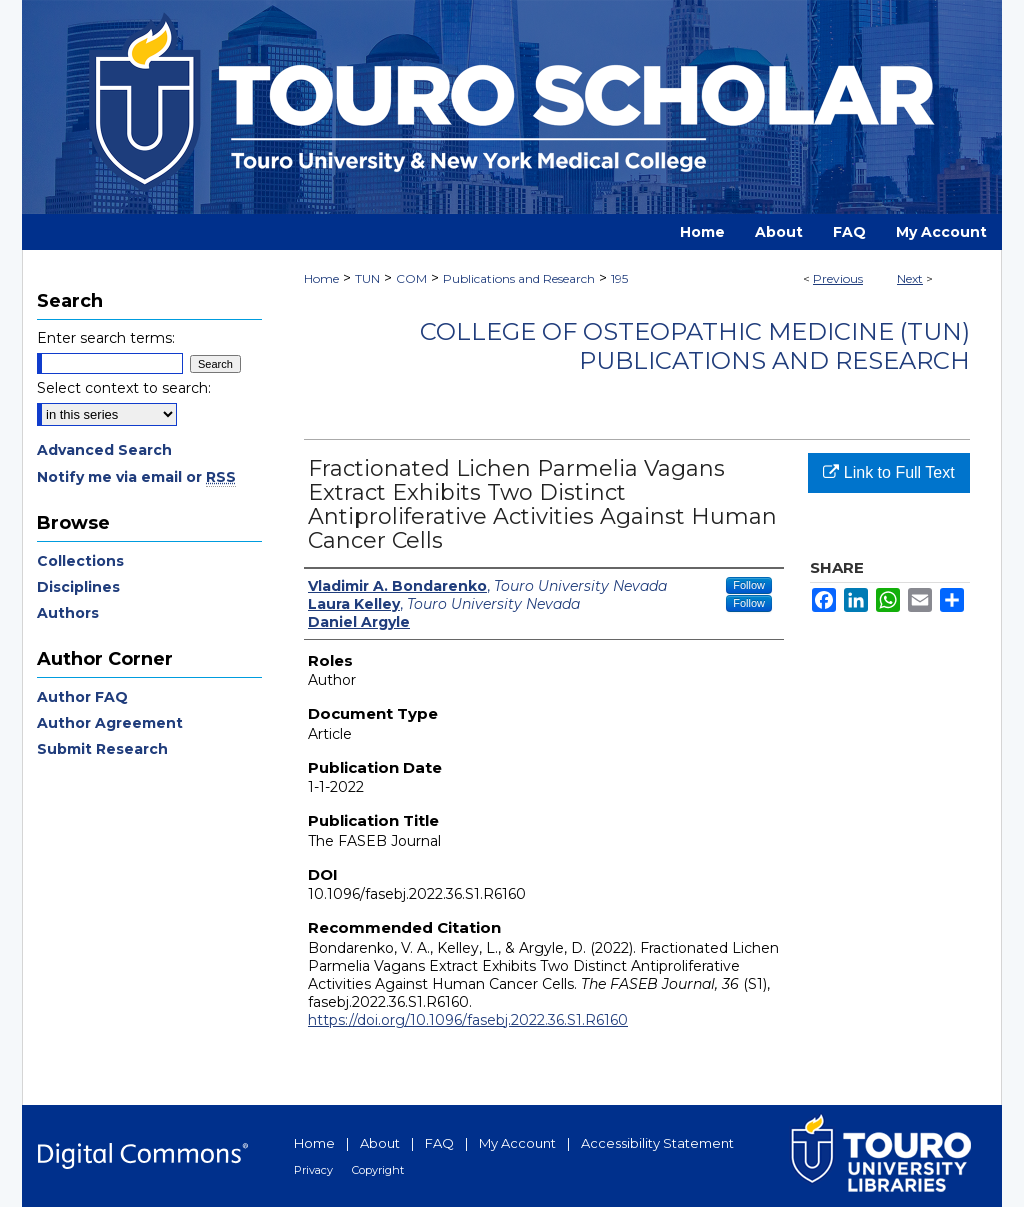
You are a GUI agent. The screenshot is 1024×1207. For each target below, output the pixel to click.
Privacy (313, 1170)
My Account (517, 1143)
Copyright (378, 1170)
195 (619, 278)
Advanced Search (104, 450)
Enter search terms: (106, 338)
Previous (838, 278)
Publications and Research (519, 278)
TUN (367, 278)
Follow (749, 585)
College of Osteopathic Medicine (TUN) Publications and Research (695, 346)
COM (411, 278)
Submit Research (102, 749)
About (380, 1143)
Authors (68, 613)
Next (910, 278)
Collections (80, 561)
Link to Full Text (888, 472)
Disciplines (78, 587)
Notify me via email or (136, 477)
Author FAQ (82, 697)
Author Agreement (110, 723)
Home (321, 278)
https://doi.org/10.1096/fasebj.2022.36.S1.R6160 (468, 1020)
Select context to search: (124, 388)
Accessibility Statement (657, 1143)
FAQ (439, 1143)
